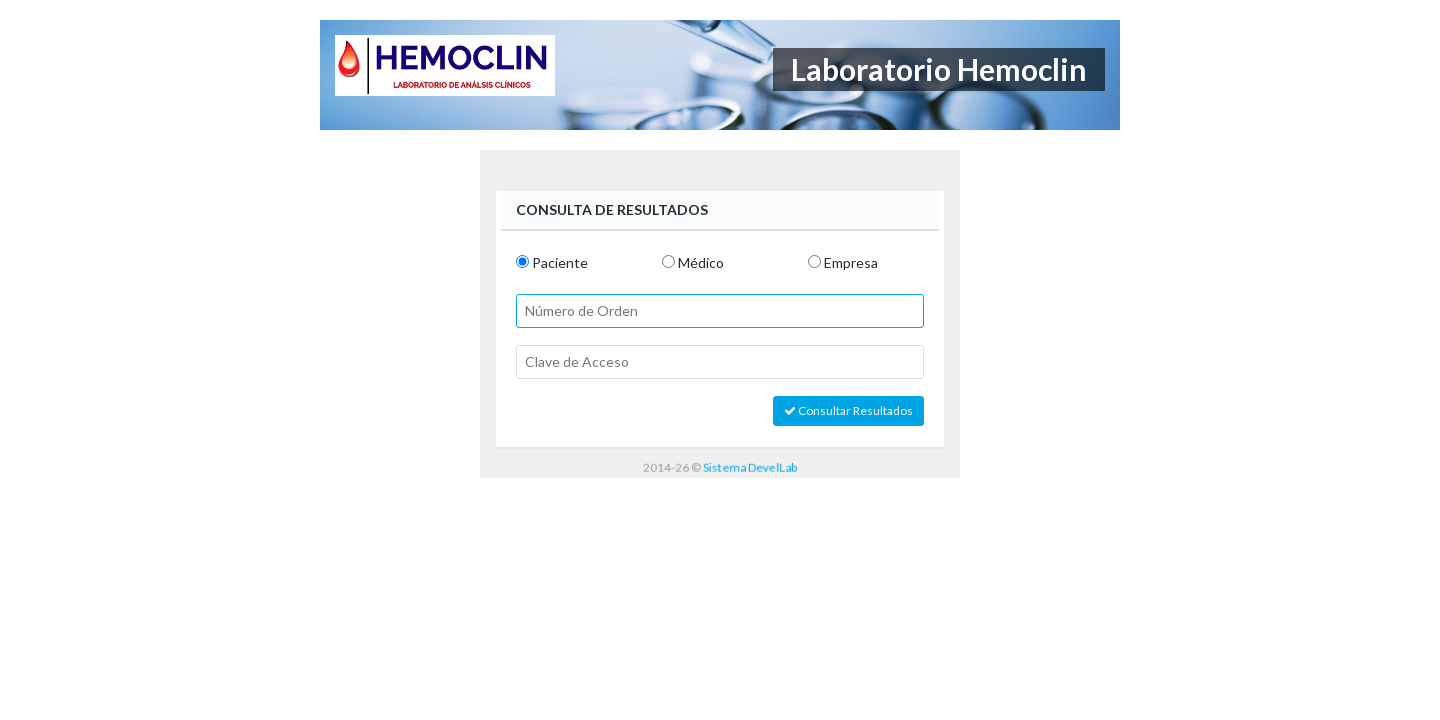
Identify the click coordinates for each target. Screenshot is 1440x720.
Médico (701, 262)
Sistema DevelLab (750, 466)
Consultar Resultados (848, 410)
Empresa (851, 262)
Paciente (560, 262)
